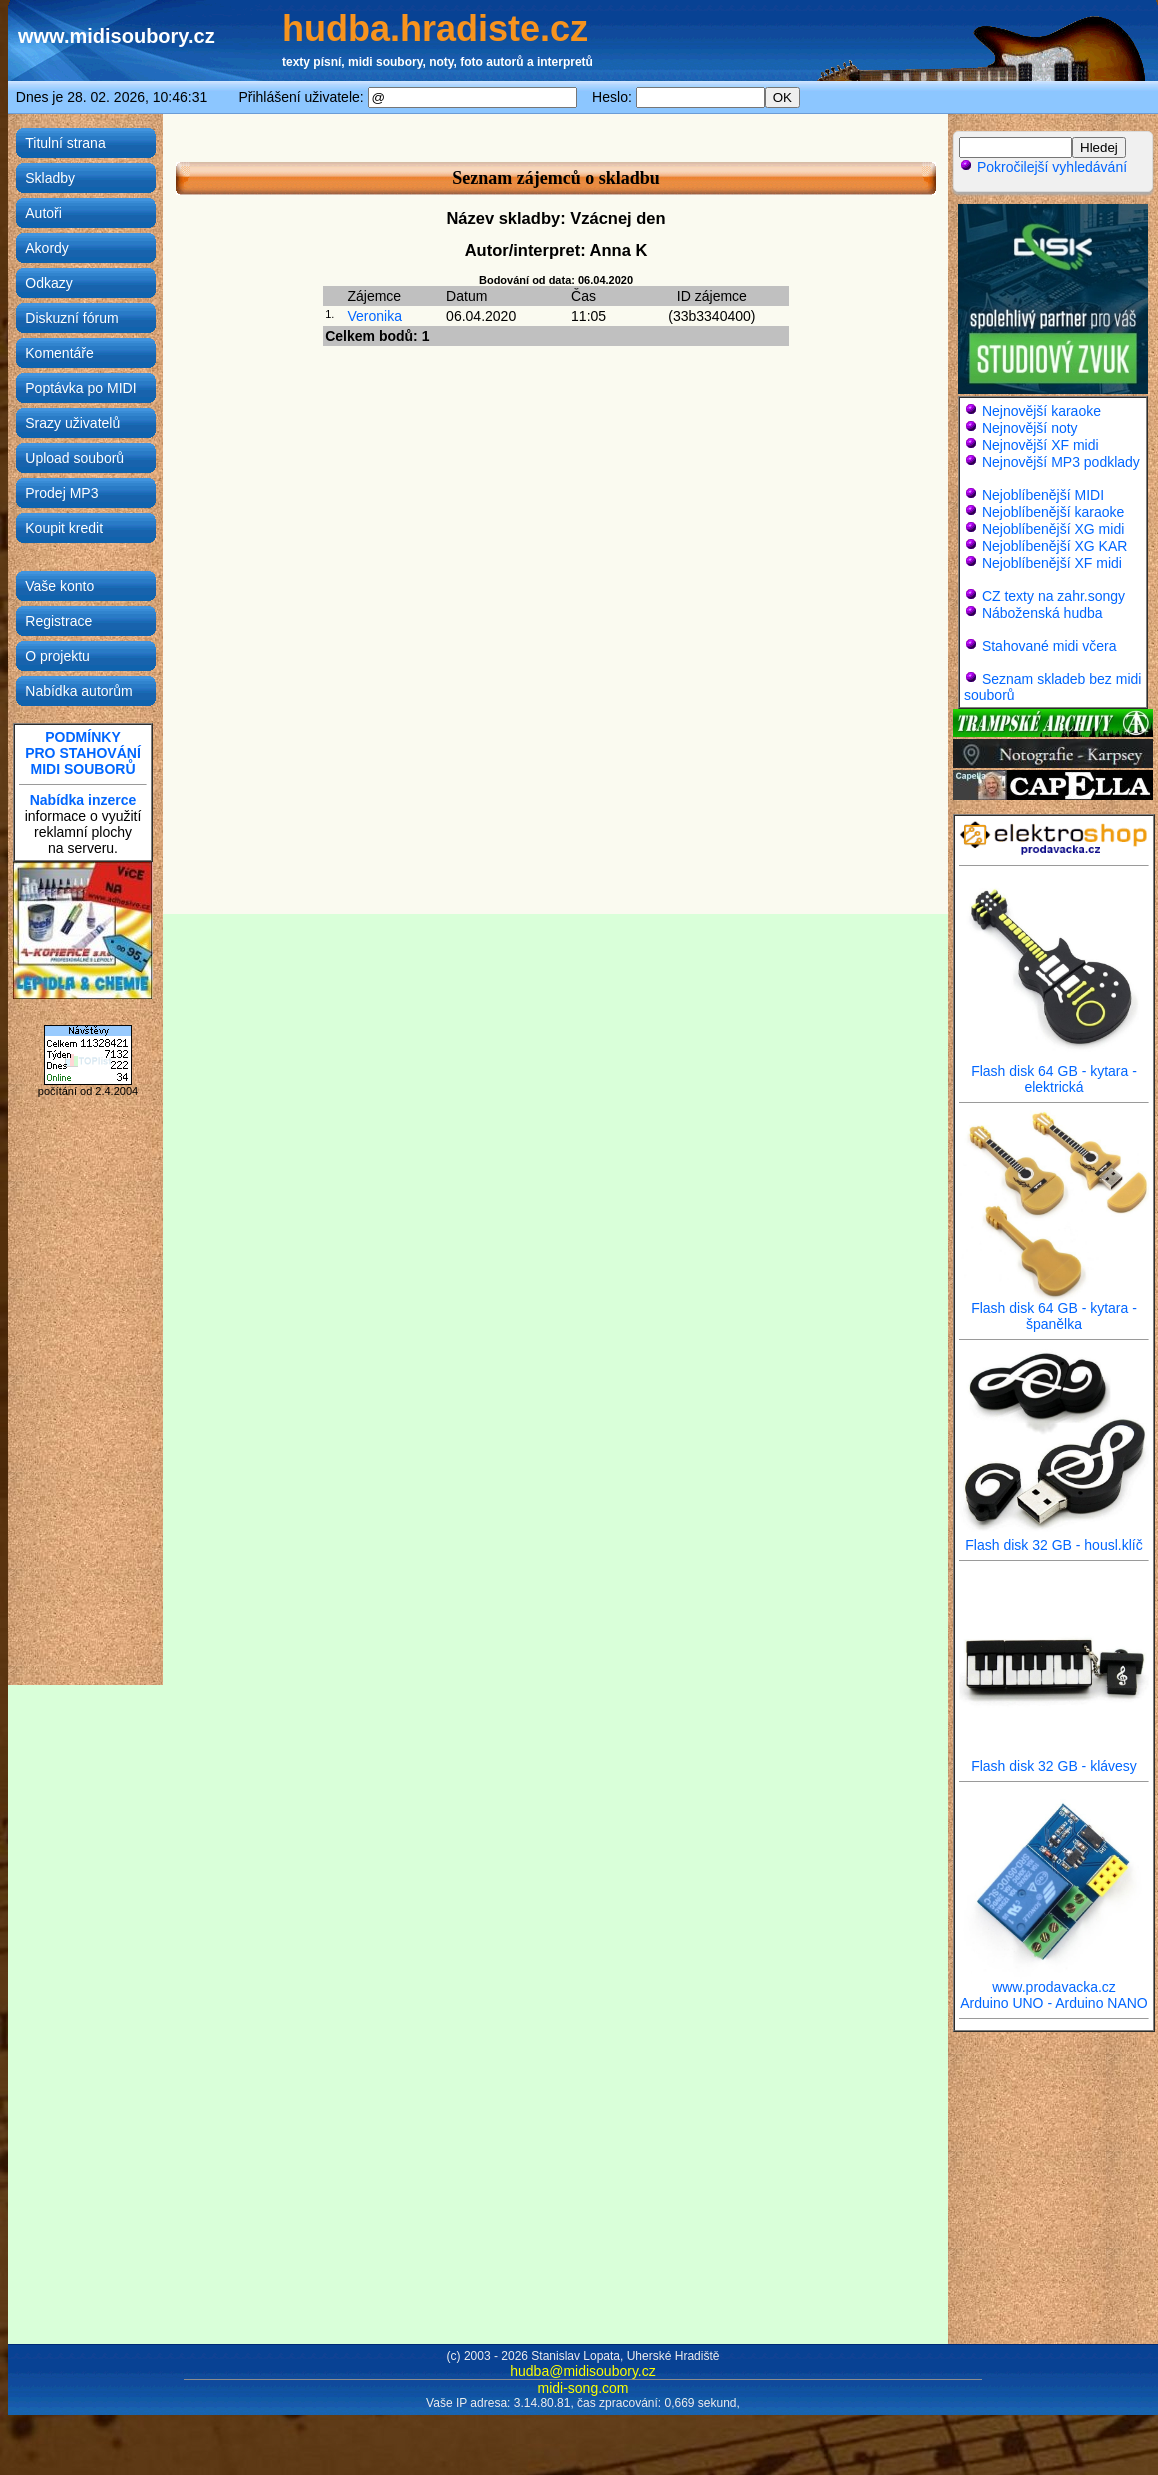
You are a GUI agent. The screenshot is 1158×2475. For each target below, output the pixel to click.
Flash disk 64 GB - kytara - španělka (1054, 1309)
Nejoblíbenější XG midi (1053, 529)
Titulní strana (65, 143)
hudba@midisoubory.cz (582, 2371)
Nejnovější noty (1030, 428)
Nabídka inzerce (83, 800)
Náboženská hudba (1042, 613)
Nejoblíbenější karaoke (1053, 512)
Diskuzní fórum (71, 318)
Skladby (50, 178)
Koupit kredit (64, 528)
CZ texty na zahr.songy (1053, 596)
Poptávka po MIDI (80, 388)
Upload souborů (74, 458)
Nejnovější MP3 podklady (1061, 462)
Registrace (58, 621)
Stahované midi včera (1049, 646)
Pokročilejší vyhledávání (1043, 167)
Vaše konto (59, 586)
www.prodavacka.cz (1054, 1980)
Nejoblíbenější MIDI (1043, 495)
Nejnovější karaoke (1041, 411)
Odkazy (48, 283)
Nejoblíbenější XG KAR (1055, 546)
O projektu (57, 656)
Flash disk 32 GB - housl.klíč (1054, 1538)
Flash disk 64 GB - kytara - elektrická (1054, 1072)
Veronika (374, 316)
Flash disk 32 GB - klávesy (1054, 1759)
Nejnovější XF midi (1040, 445)
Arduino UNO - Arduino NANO (1054, 2003)
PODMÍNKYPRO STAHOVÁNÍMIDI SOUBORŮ (83, 753)
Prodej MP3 (61, 493)
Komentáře (59, 353)
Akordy (47, 248)
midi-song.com (582, 2388)
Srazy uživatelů (72, 423)
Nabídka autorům (78, 691)
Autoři (43, 213)
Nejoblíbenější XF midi (1052, 563)
